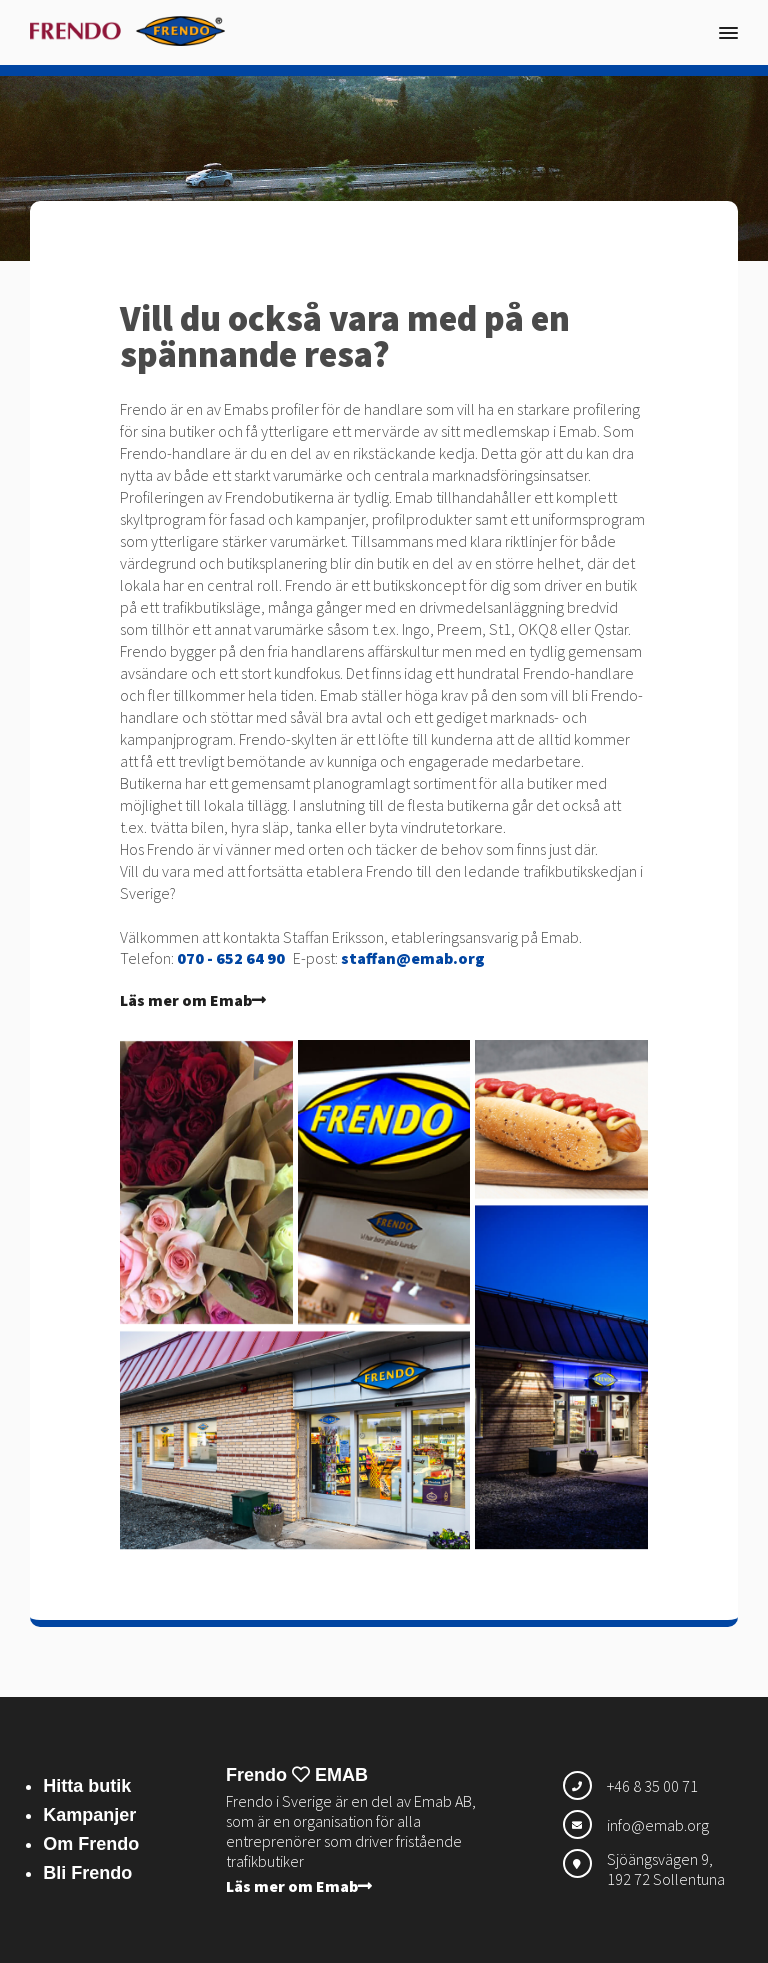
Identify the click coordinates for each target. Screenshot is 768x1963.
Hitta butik (87, 1786)
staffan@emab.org (413, 958)
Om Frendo (91, 1844)
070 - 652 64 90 (231, 958)
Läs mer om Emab (193, 1000)
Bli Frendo (87, 1873)
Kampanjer (89, 1815)
